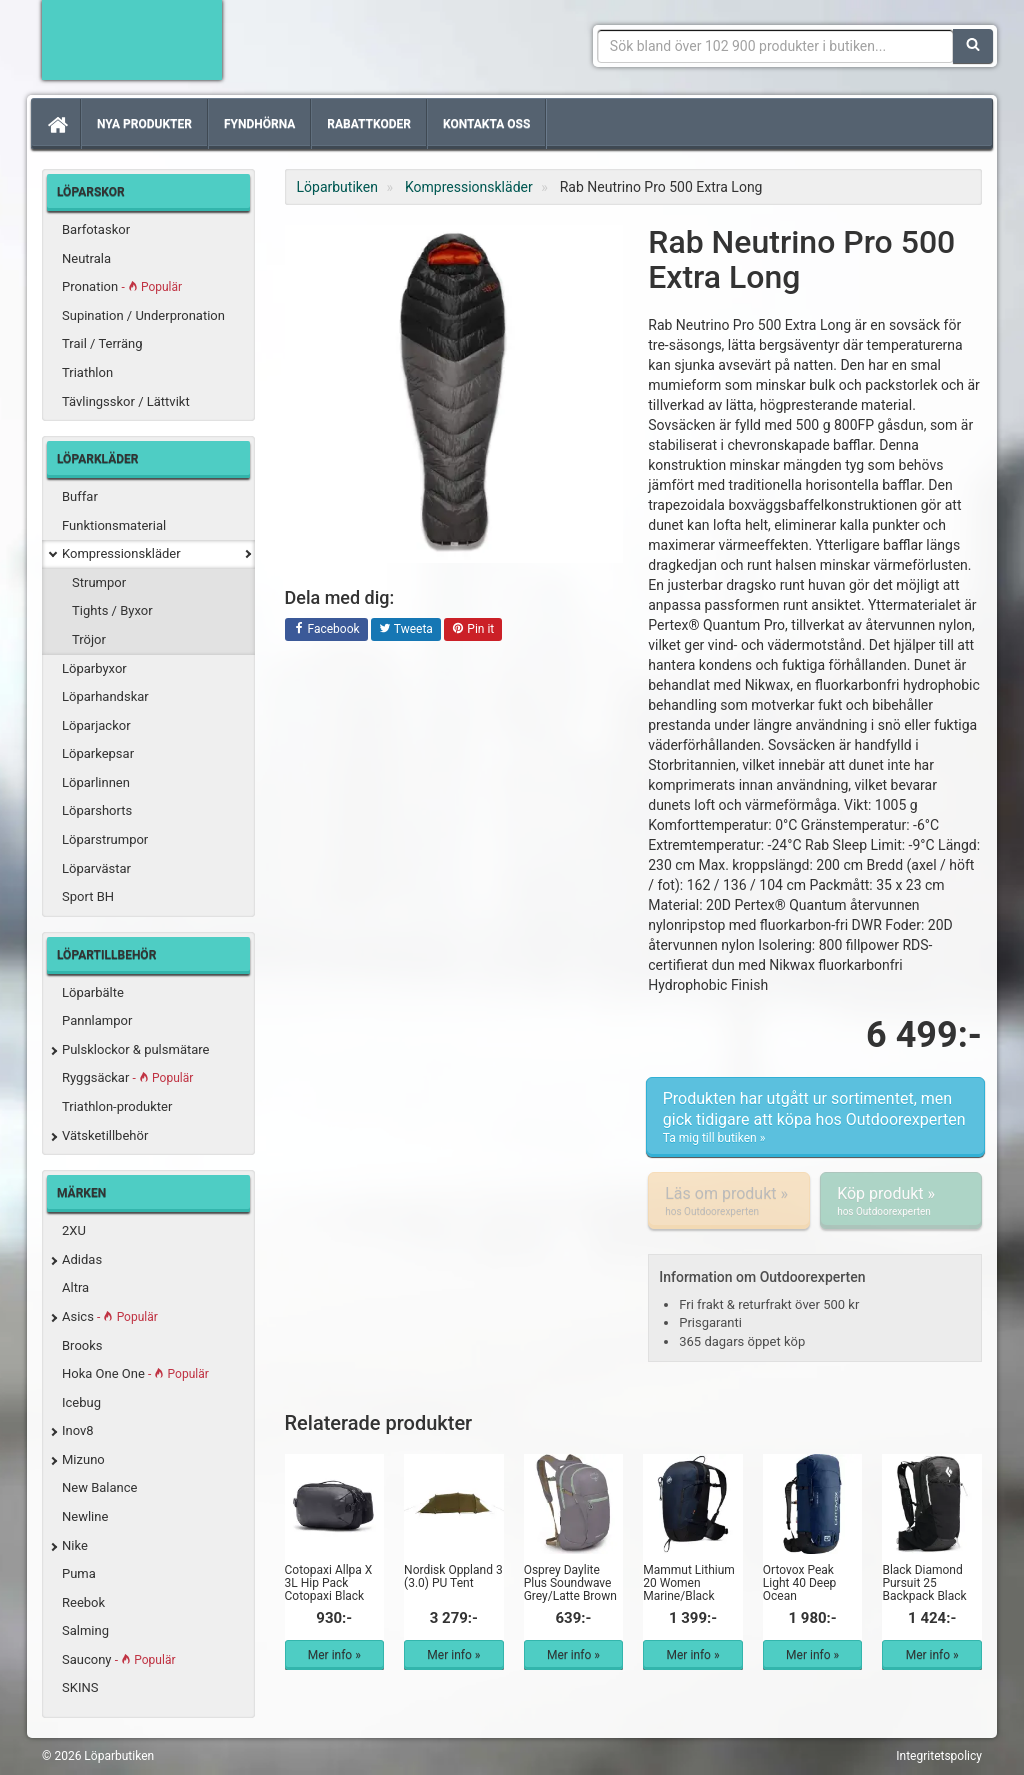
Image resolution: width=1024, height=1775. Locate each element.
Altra (75, 1287)
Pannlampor (97, 1020)
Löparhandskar (105, 696)
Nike (75, 1545)
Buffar (80, 496)
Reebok (83, 1602)
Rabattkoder (369, 124)
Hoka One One (135, 1373)
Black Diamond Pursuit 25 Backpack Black (924, 1583)
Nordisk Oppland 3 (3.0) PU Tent (453, 1576)
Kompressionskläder (121, 553)
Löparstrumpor (105, 839)
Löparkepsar (98, 753)
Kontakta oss (486, 124)
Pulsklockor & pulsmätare (135, 1049)
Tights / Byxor (112, 610)
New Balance (99, 1487)
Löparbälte (93, 992)
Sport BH (88, 896)
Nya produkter (144, 124)
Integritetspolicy (939, 1756)
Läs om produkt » (729, 1201)
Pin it (473, 630)
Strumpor (99, 582)
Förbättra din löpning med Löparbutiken (132, 40)
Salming (85, 1630)
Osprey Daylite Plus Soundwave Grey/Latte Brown (570, 1583)
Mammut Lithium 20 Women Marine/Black (689, 1583)
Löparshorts (97, 810)
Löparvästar (96, 868)
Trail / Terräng (102, 343)
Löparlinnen (96, 782)
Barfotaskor (96, 229)
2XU (74, 1230)
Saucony (118, 1659)
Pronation (122, 286)
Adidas (82, 1259)
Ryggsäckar (127, 1077)
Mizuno (83, 1459)
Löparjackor (96, 725)
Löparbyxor (94, 668)
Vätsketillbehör (105, 1135)
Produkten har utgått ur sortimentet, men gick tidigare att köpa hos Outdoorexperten (815, 1118)
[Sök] (973, 46)
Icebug (81, 1402)
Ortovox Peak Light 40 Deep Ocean (799, 1583)
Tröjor (89, 639)
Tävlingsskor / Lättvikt (126, 401)
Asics (110, 1316)
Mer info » (334, 1655)
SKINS (80, 1687)
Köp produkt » (901, 1201)
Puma (79, 1573)
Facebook (326, 630)
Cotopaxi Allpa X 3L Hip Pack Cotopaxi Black (329, 1583)
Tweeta (406, 630)
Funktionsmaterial (114, 525)
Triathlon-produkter (117, 1106)
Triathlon (87, 372)
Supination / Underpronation (143, 315)
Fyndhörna (259, 124)
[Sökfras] (775, 46)
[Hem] (56, 124)
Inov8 (78, 1430)
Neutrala (86, 258)
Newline (85, 1516)
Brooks (82, 1345)
